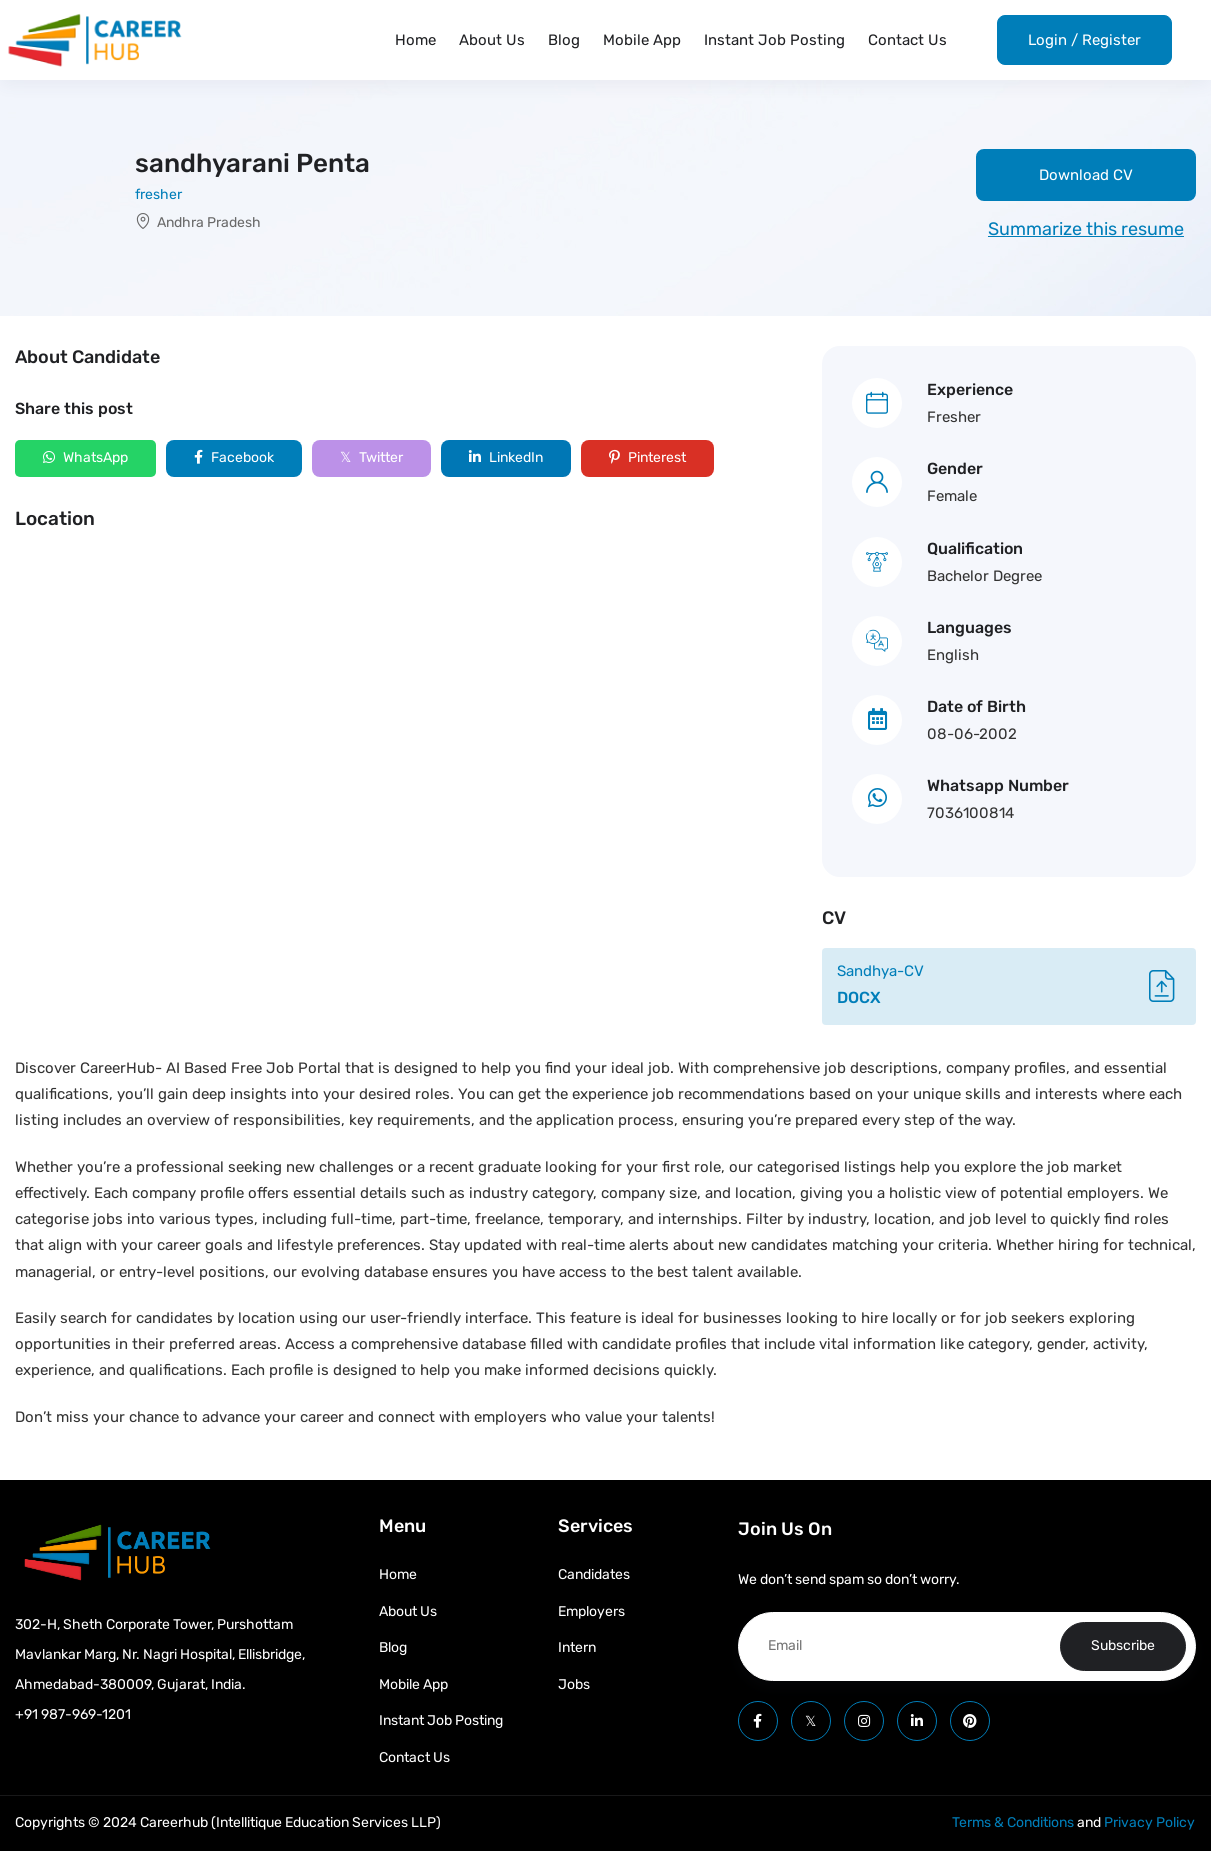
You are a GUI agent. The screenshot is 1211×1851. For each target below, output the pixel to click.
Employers (591, 1611)
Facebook (234, 457)
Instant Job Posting (774, 40)
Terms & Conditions (1013, 1822)
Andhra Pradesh (209, 222)
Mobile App (642, 40)
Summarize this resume (1086, 229)
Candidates (594, 1574)
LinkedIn (506, 457)
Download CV (1086, 175)
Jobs (574, 1684)
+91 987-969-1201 (73, 1714)
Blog (564, 40)
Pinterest (647, 457)
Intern (577, 1647)
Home (415, 40)
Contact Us (907, 40)
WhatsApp (85, 457)
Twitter (371, 457)
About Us (492, 40)
